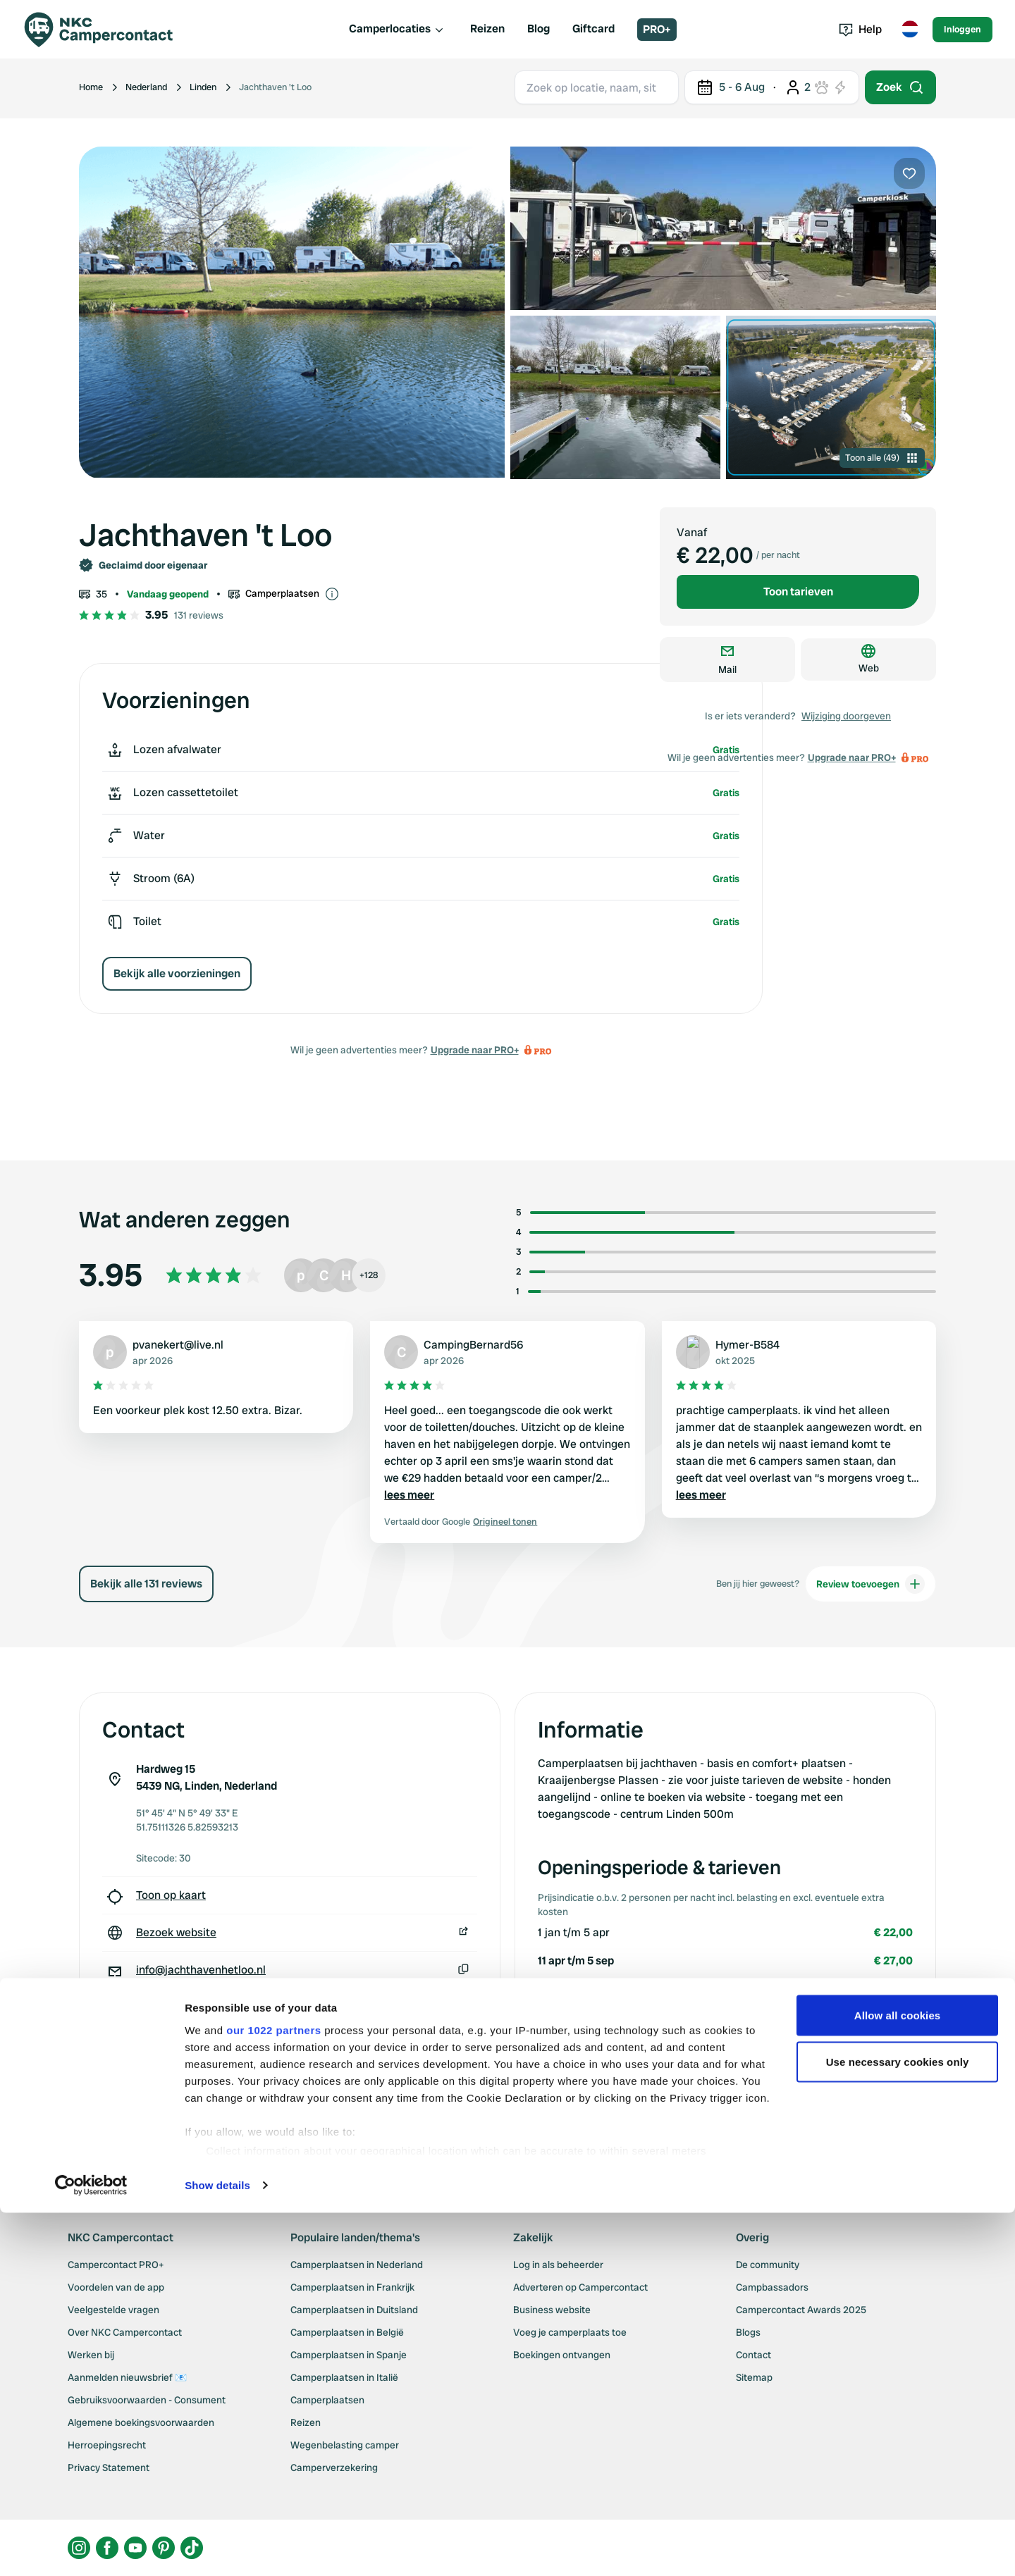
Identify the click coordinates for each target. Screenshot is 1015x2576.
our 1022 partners (273, 2426)
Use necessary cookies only (897, 2457)
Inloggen (962, 29)
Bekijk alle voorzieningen (176, 973)
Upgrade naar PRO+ (475, 1050)
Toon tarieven (798, 591)
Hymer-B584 (747, 1344)
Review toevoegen (870, 1584)
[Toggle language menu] (910, 30)
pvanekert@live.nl (178, 1344)
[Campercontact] (107, 29)
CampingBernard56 (473, 1344)
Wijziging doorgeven (846, 716)
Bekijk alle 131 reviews (146, 1583)
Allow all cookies (897, 2411)
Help (860, 29)
